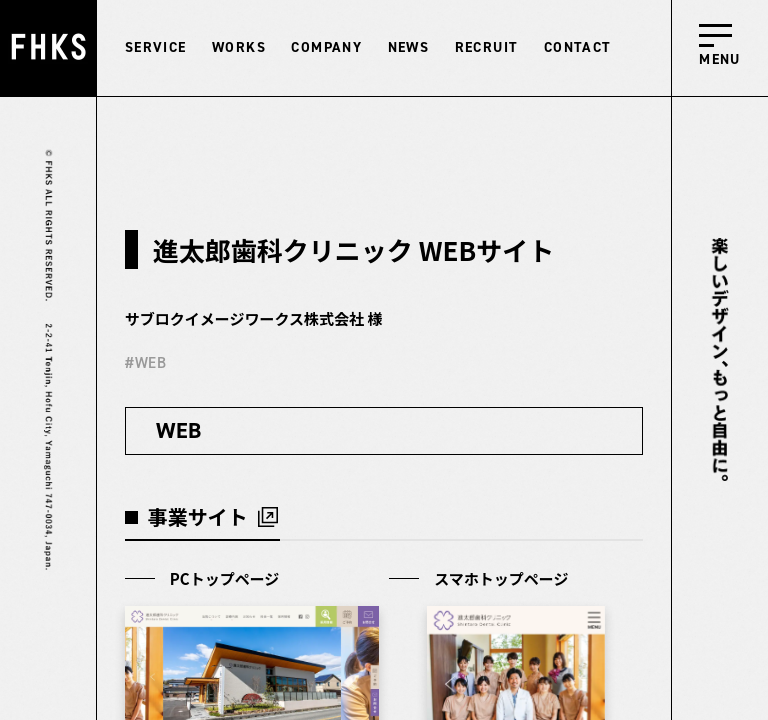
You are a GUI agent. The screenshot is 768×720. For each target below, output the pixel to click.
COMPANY (326, 47)
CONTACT (578, 47)
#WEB (146, 363)
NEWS (409, 47)
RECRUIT (487, 47)
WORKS (239, 47)
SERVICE (156, 47)
